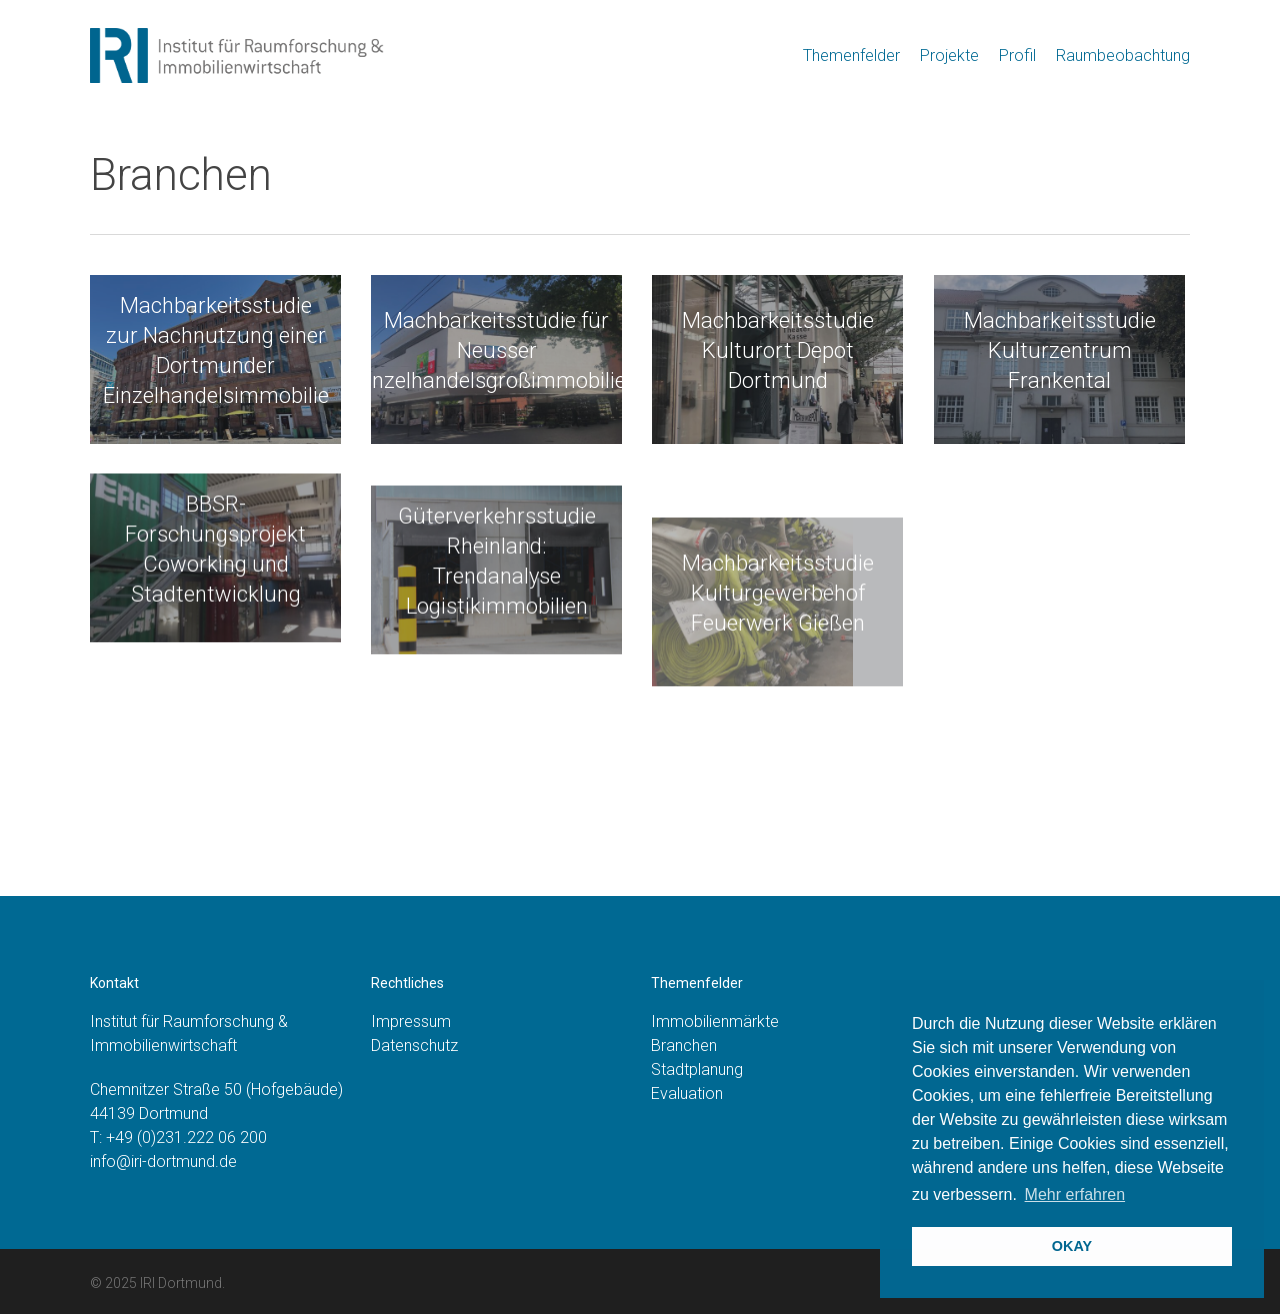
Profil (1017, 56)
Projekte (949, 56)
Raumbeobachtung (1123, 56)
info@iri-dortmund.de (163, 1161)
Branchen (684, 1045)
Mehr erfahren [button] (1075, 1194)
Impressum (411, 1021)
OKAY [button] (1072, 1246)
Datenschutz (414, 1045)
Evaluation (687, 1093)
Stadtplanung (697, 1069)
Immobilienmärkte (715, 1021)
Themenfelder (851, 56)
